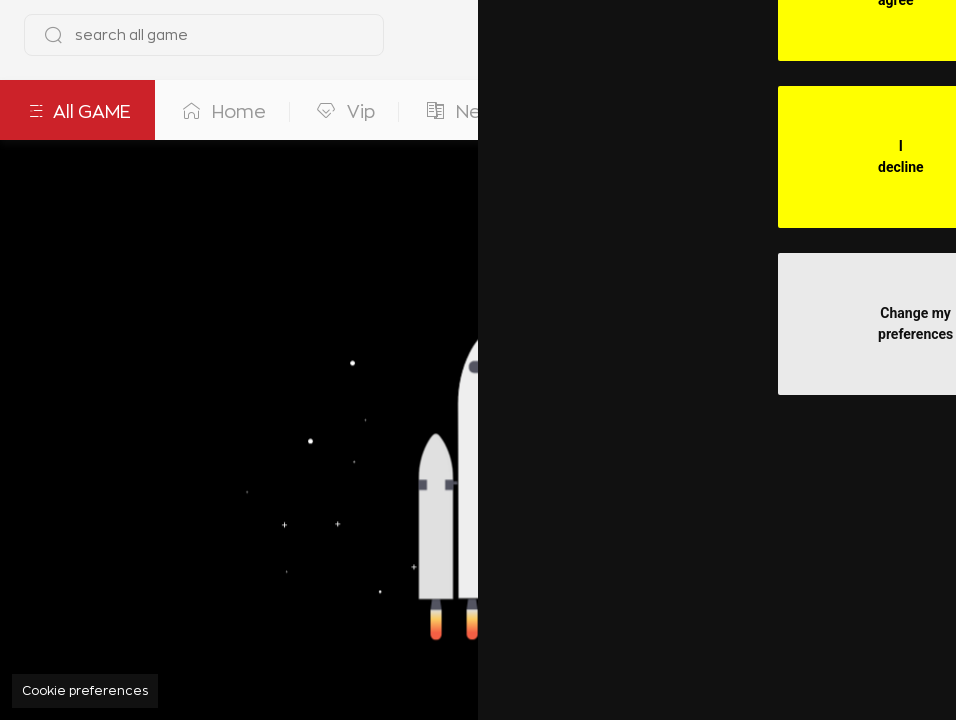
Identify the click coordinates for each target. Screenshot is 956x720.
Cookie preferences (85, 691)
